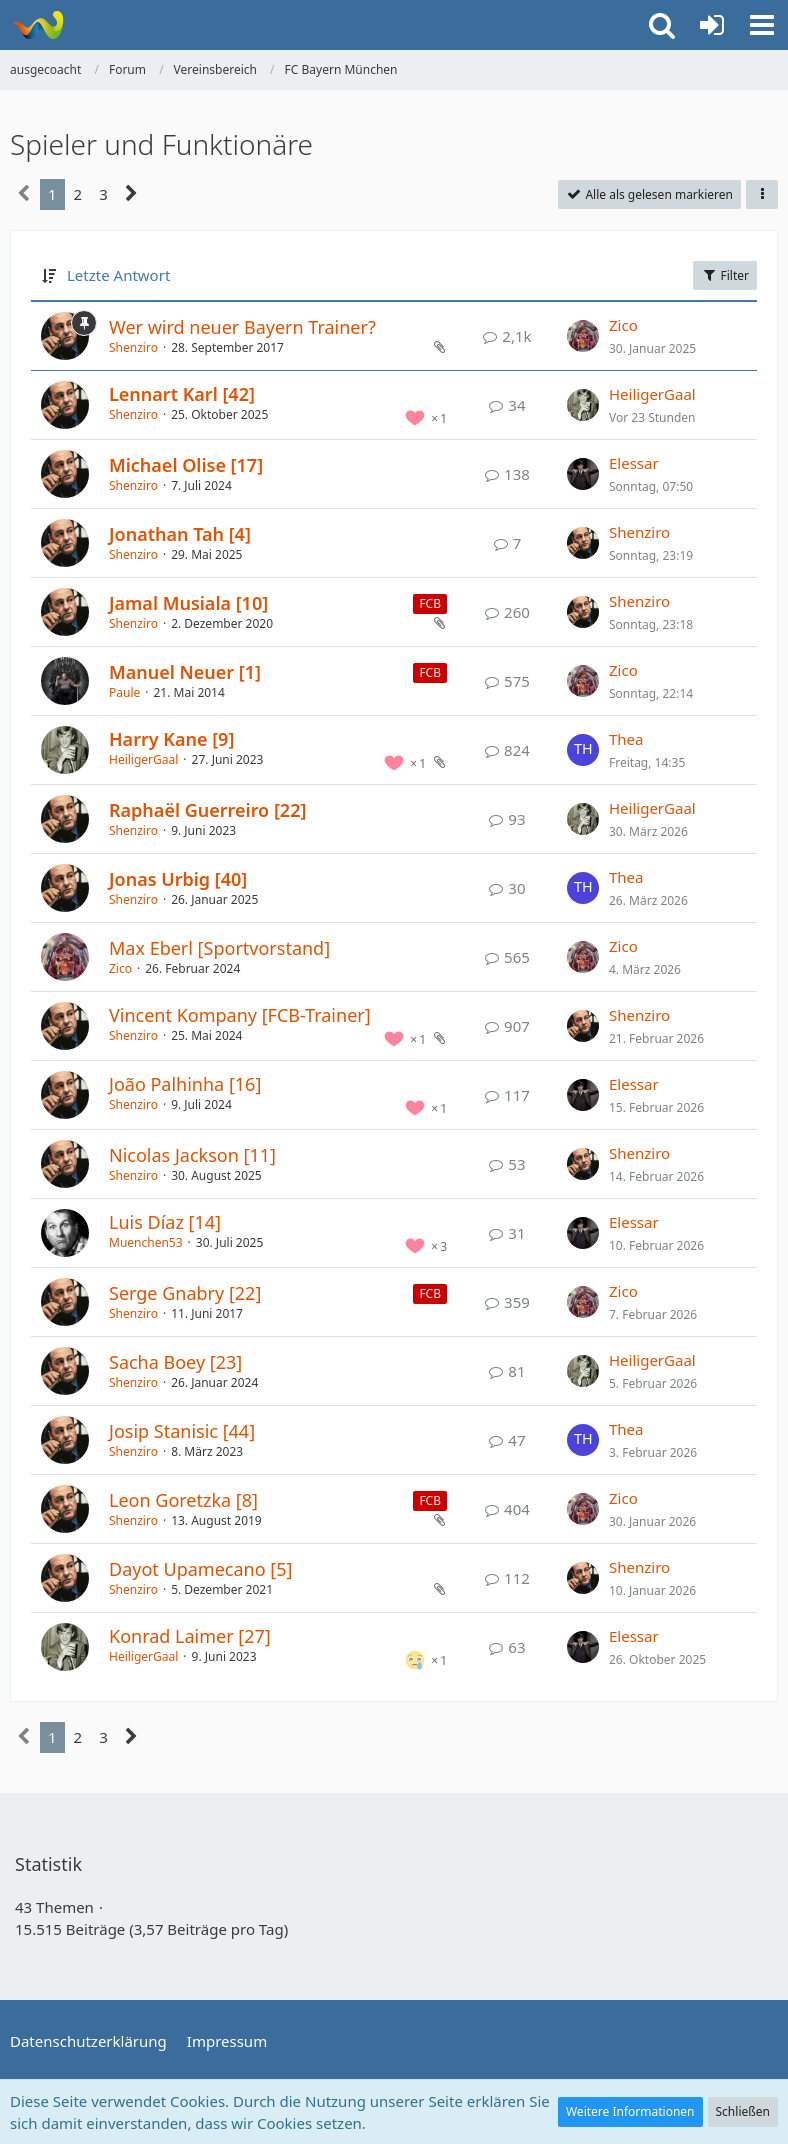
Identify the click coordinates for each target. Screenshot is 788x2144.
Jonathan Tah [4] (180, 534)
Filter (725, 275)
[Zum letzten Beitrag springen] (583, 336)
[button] (762, 25)
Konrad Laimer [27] (190, 1636)
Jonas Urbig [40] (178, 879)
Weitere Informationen (630, 2111)
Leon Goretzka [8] (183, 1500)
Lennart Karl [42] (182, 394)
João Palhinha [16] (185, 1084)
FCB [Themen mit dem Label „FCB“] (430, 603)
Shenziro (133, 347)
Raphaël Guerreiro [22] (207, 810)
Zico (623, 325)
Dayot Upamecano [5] (200, 1569)
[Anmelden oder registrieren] (712, 25)
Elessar (634, 463)
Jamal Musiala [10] (188, 603)
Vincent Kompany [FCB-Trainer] (240, 1015)
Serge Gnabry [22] (185, 1293)
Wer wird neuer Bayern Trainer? (242, 327)
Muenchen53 (146, 1242)
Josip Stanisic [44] (182, 1431)
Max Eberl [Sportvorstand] (219, 948)
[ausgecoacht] (37, 25)
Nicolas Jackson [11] (192, 1155)
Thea (626, 739)
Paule (124, 692)
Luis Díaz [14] (165, 1222)
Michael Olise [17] (186, 465)
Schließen (743, 2111)
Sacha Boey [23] (175, 1362)
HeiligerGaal (652, 394)
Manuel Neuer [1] (185, 672)
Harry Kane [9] (171, 739)
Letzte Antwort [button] (118, 275)
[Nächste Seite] (131, 194)
